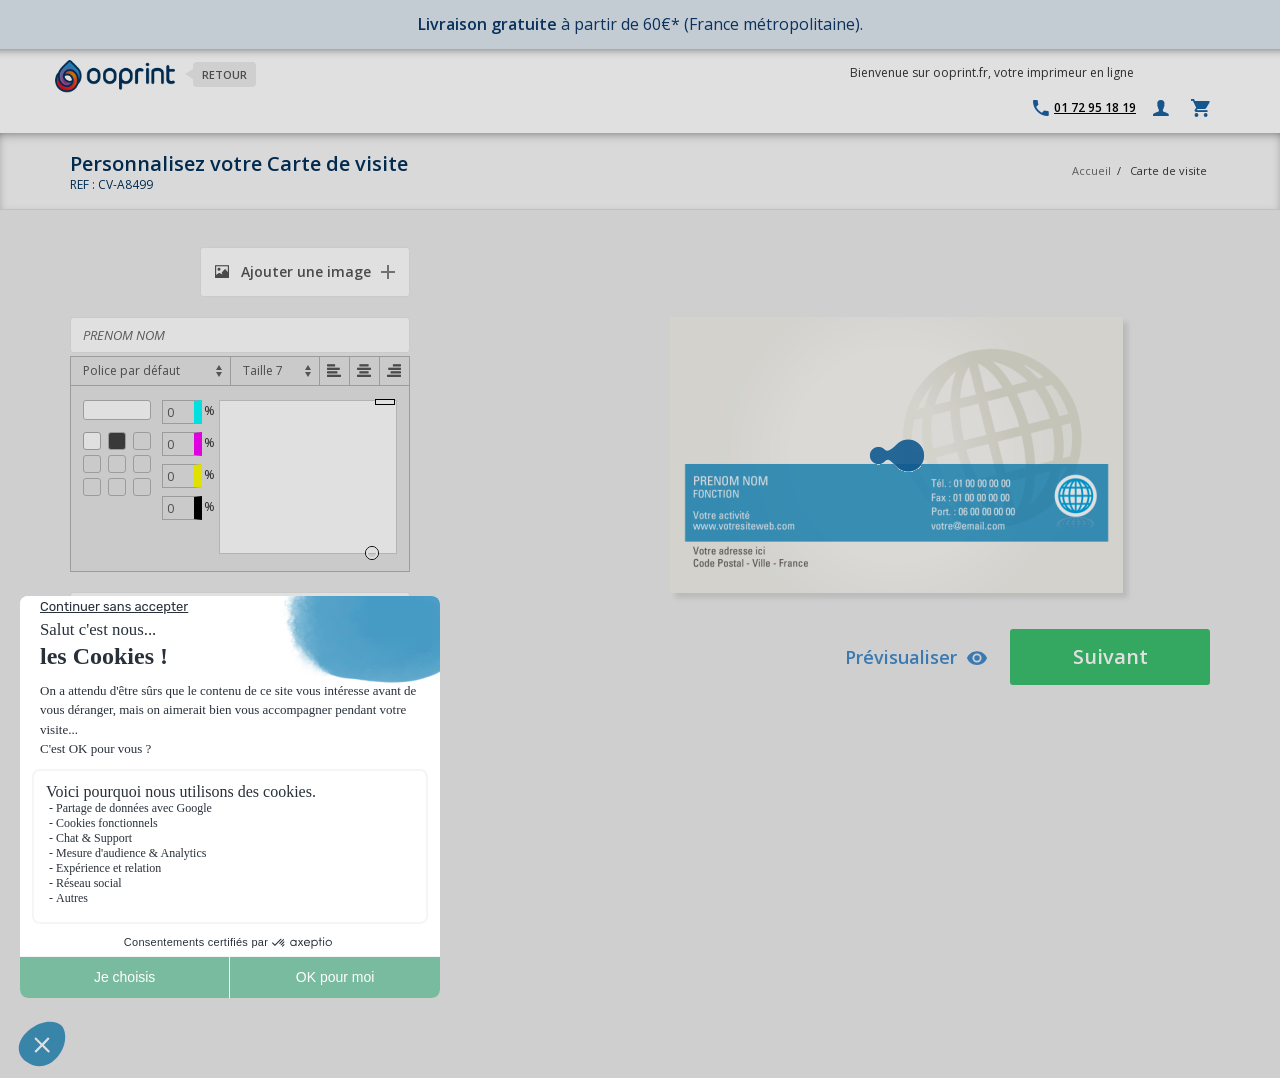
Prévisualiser (916, 657)
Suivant (1110, 656)
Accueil (1091, 170)
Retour (224, 74)
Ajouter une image (293, 271)
